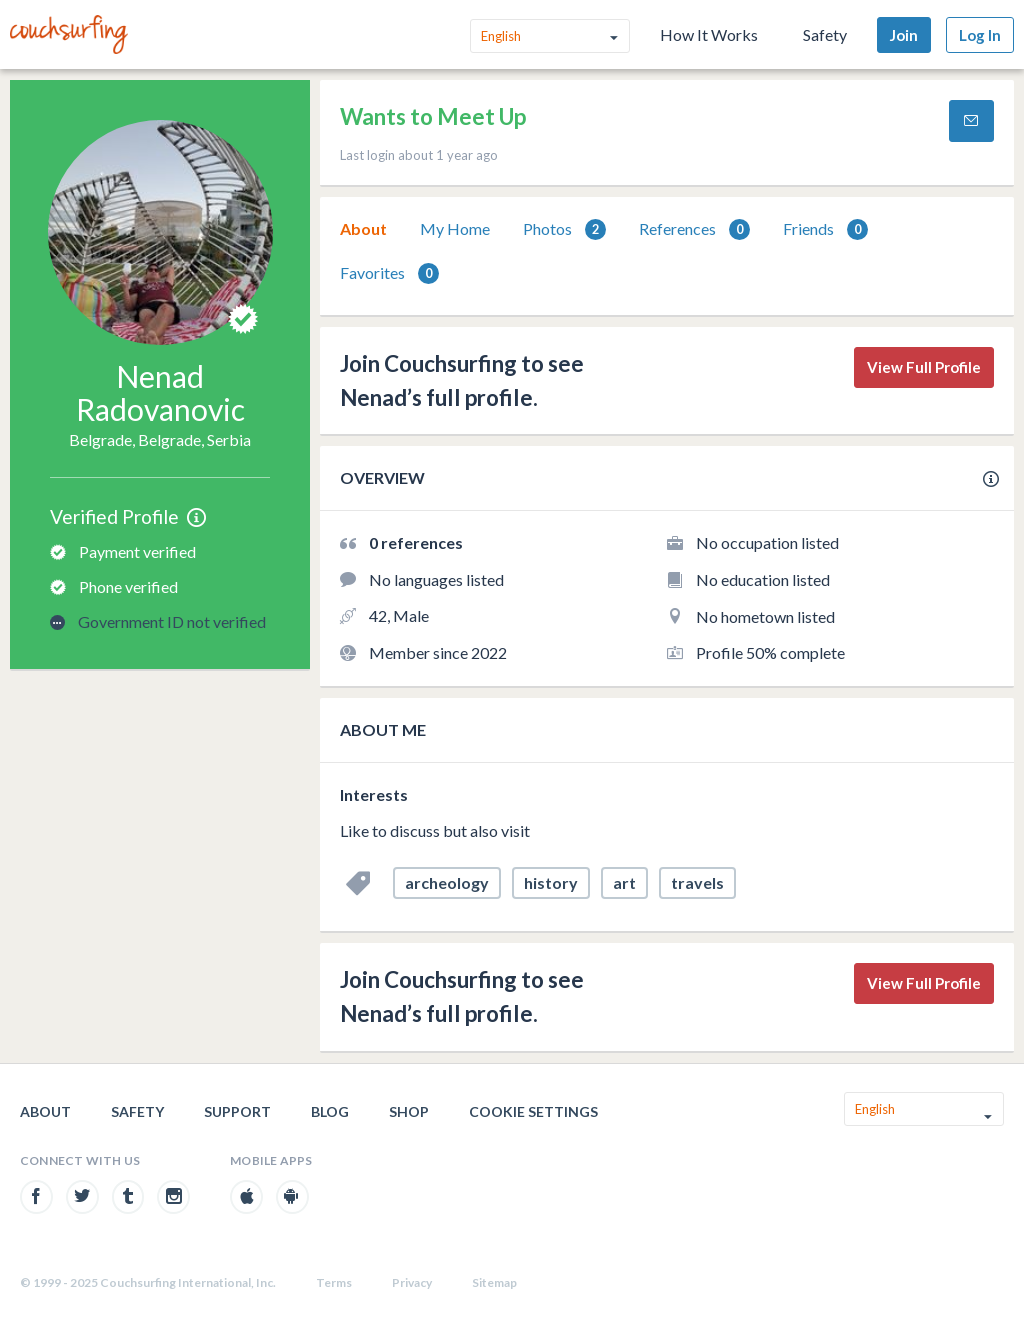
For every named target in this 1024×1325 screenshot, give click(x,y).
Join (904, 35)
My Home (455, 228)
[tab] (363, 229)
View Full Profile (924, 367)
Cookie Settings (533, 1111)
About (363, 228)
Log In (980, 35)
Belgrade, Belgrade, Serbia (160, 439)
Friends (825, 229)
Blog (330, 1111)
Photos (564, 229)
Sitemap (494, 1282)
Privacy (412, 1282)
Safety (825, 34)
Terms (334, 1282)
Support (237, 1111)
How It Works (709, 34)
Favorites (389, 273)
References (694, 229)
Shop (409, 1111)
